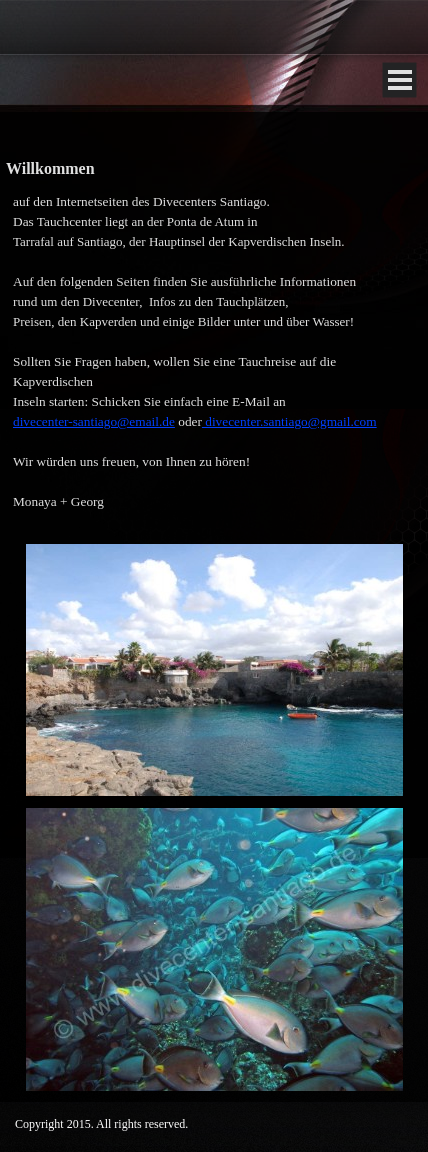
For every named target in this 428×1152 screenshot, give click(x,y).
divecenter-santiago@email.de (94, 421)
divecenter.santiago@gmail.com (289, 421)
